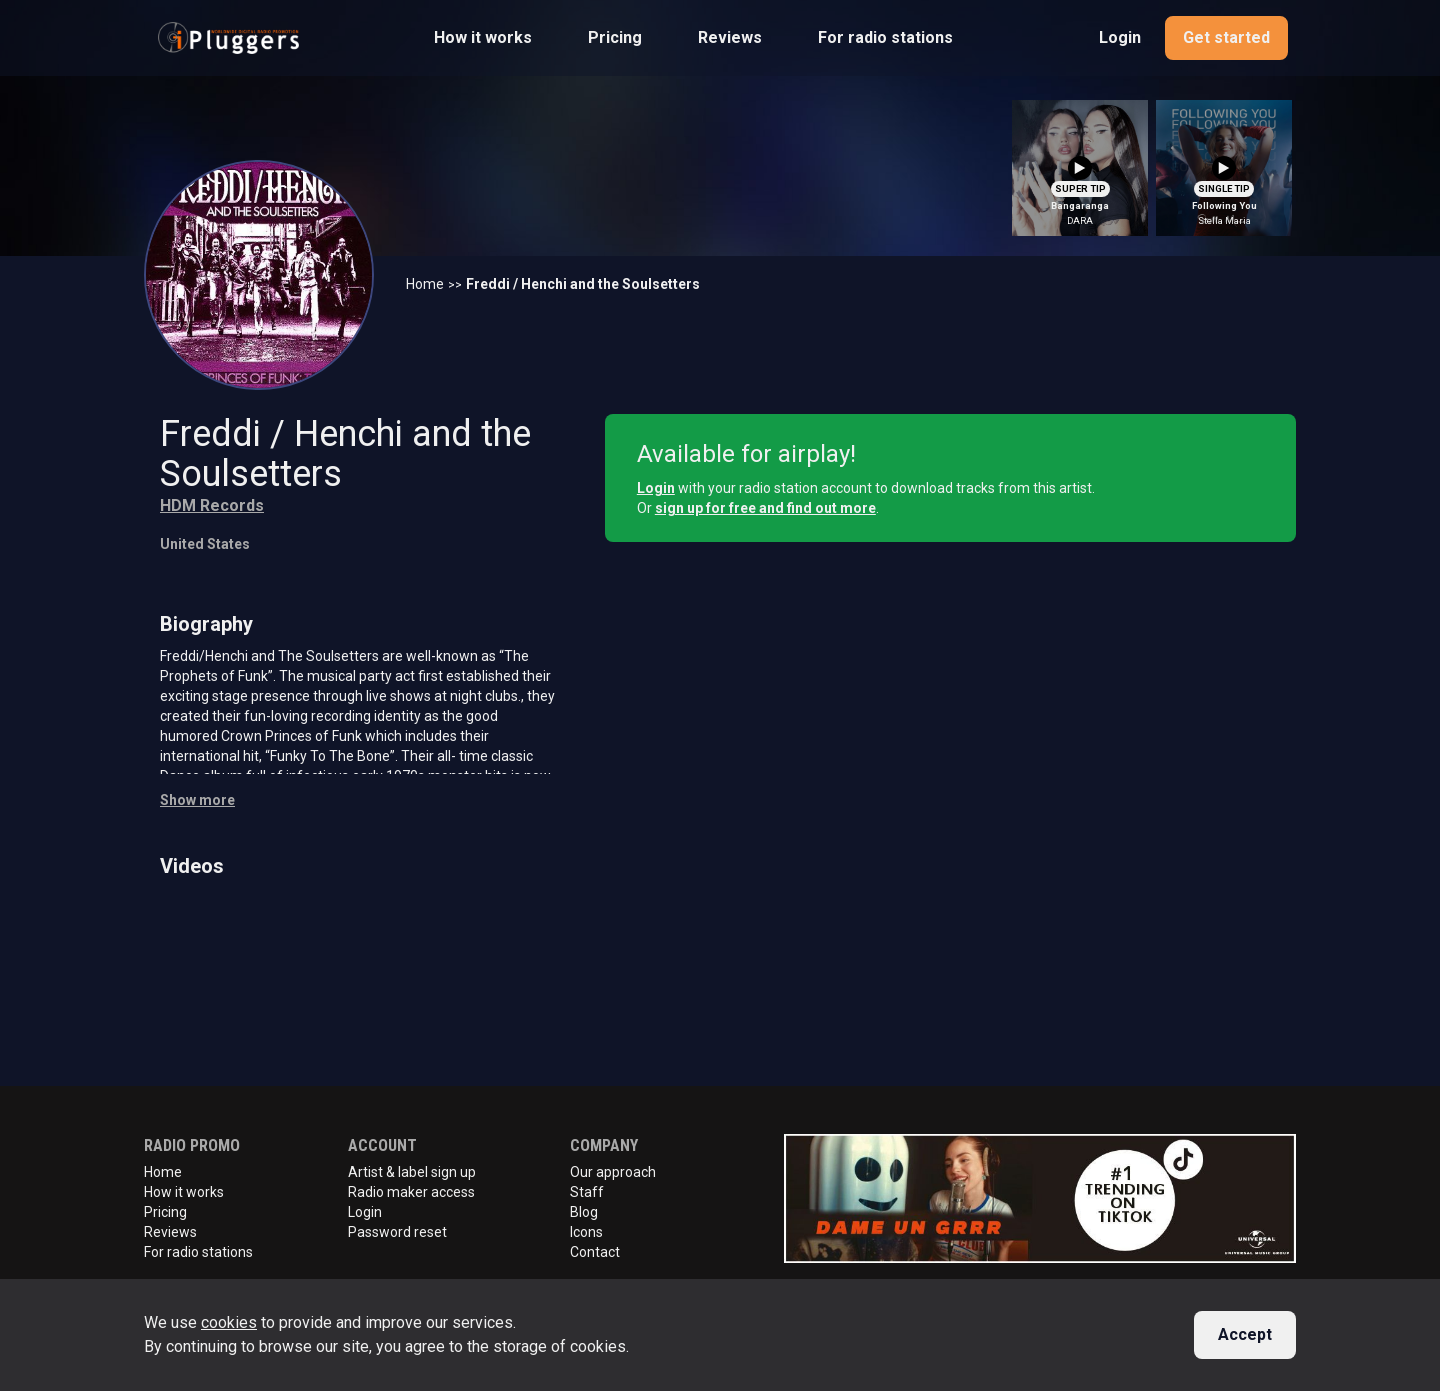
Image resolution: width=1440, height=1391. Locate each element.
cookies (229, 1322)
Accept (1245, 1334)
